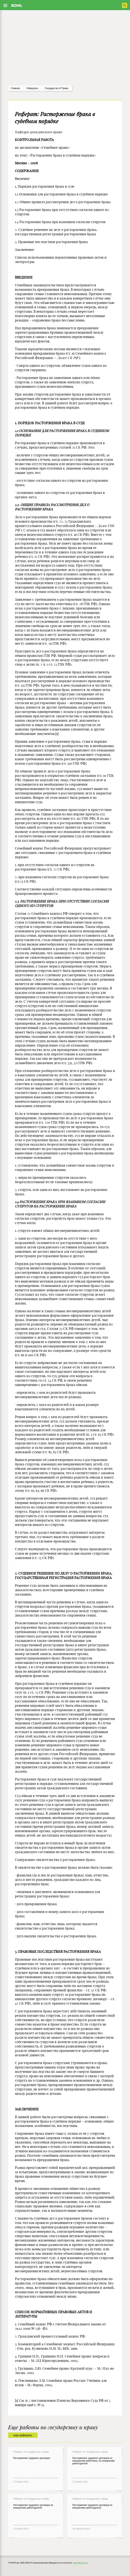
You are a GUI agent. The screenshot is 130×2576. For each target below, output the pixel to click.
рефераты (32, 88)
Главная (15, 88)
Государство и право (56, 88)
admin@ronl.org (80, 2563)
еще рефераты (22, 2435)
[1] (57, 734)
